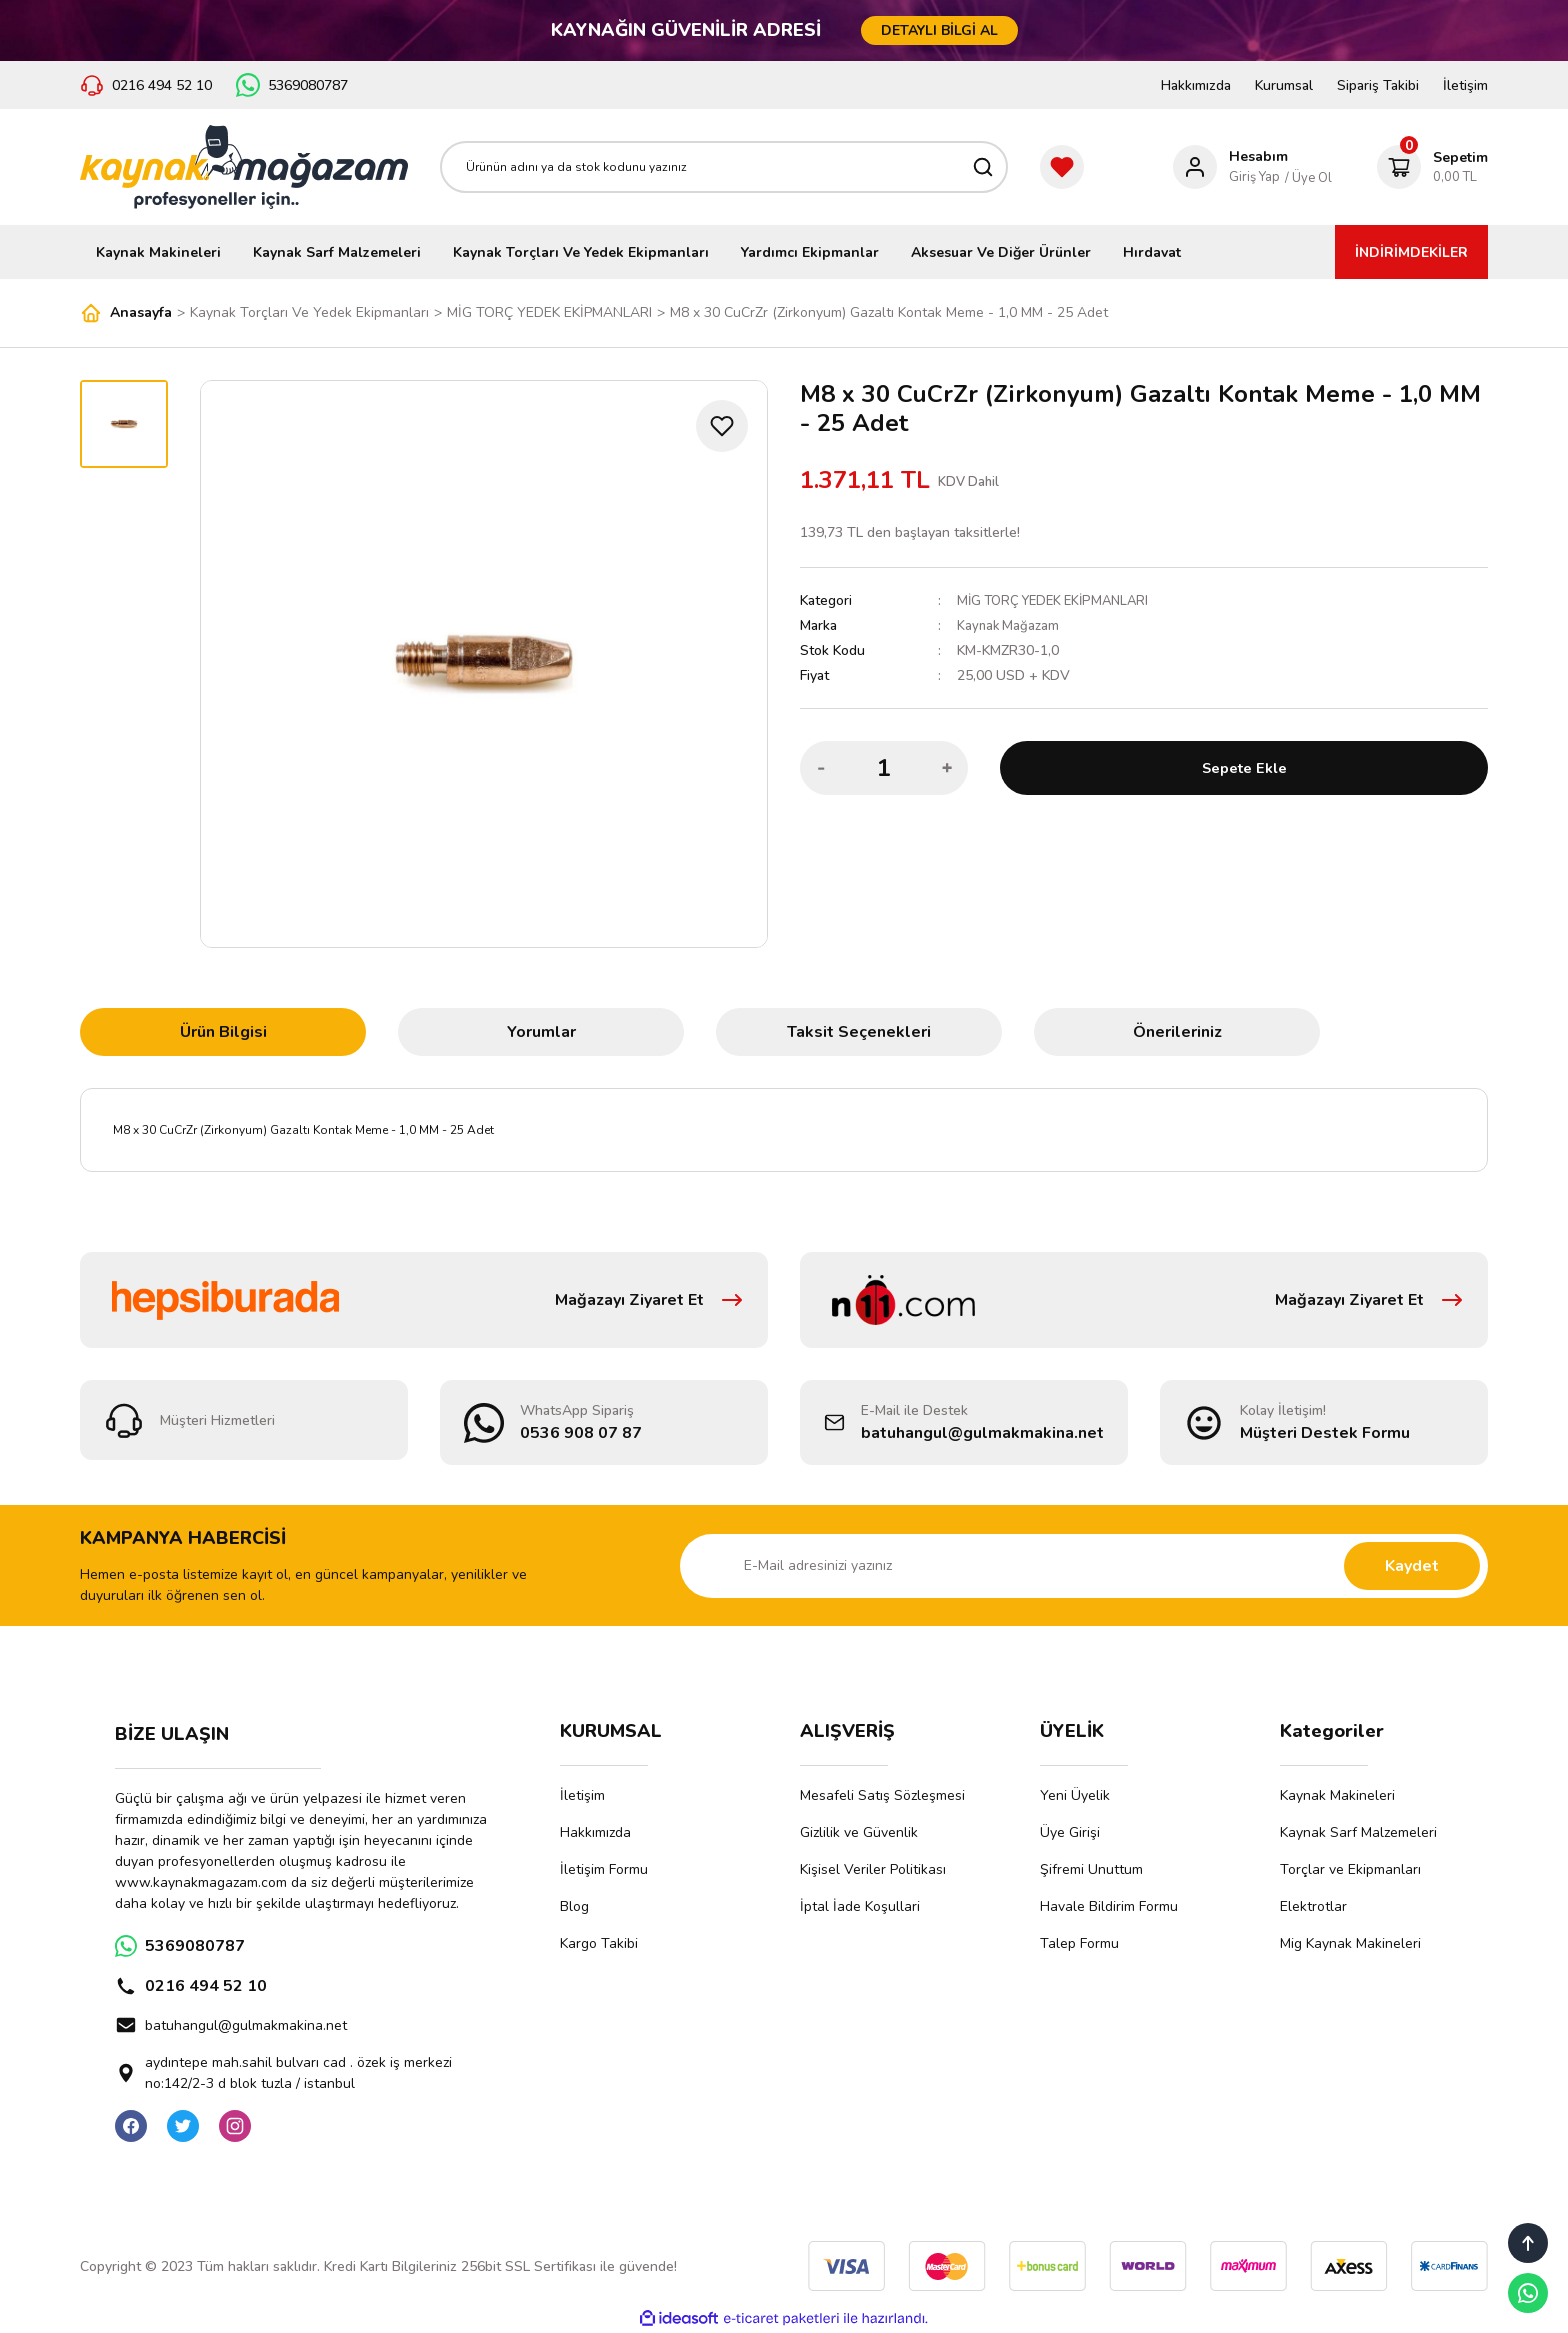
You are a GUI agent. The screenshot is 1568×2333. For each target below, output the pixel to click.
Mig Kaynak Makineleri (1350, 1943)
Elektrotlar (1313, 1906)
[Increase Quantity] (947, 768)
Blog (574, 1906)
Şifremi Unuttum (1091, 1869)
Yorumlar (541, 1032)
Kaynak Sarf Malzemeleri (1358, 1832)
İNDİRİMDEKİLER (1411, 252)
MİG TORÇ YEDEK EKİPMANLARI (1060, 600)
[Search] (724, 167)
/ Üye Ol (1308, 178)
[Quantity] (884, 768)
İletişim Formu (604, 1869)
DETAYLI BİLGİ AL (939, 30)
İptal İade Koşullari (860, 1906)
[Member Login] (1230, 167)
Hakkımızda (1196, 85)
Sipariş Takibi (1378, 85)
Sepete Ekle (1244, 768)
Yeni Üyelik (1075, 1795)
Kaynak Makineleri (1337, 1795)
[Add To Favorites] (722, 426)
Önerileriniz (1177, 1032)
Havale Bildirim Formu (1109, 1906)
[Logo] (244, 167)
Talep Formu (1079, 1943)
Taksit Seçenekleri (859, 1032)
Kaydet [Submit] (1412, 1566)
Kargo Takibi (599, 1943)
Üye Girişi (1070, 1832)
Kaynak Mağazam (1010, 625)
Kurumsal (1284, 85)
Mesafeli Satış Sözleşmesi (882, 1795)
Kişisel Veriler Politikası (873, 1869)
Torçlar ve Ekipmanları (1350, 1869)
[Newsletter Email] (1084, 1566)
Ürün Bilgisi (223, 1032)
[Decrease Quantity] (821, 768)
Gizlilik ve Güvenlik (859, 1832)
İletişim (1465, 85)
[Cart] (1432, 167)
